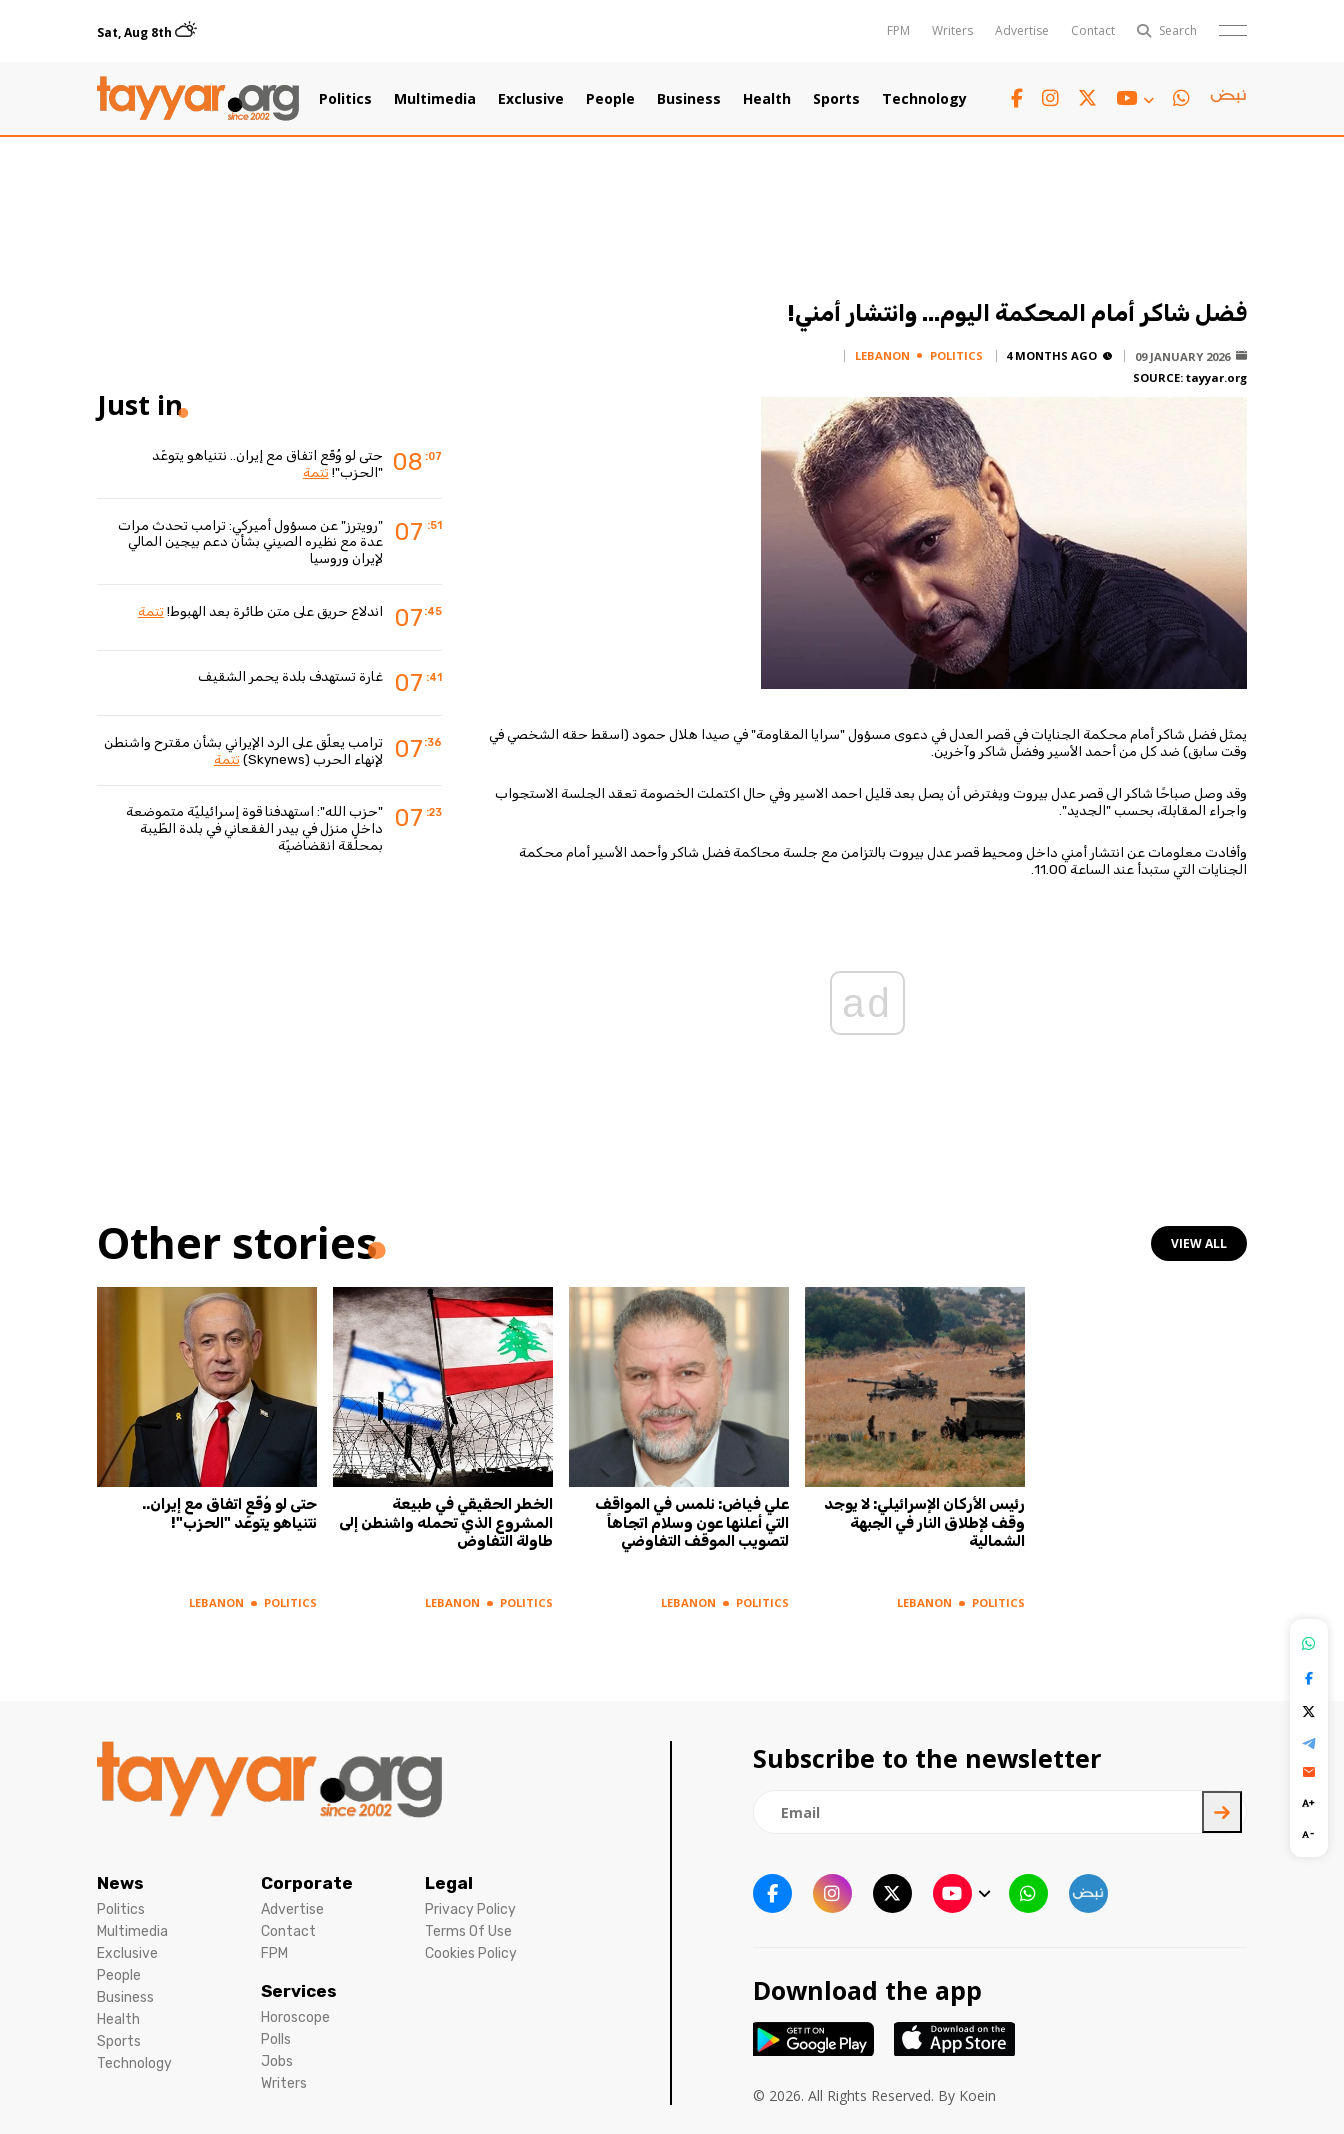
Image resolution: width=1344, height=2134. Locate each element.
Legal (449, 1883)
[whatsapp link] (1181, 98)
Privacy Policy (470, 1909)
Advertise (1022, 30)
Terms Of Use (468, 1931)
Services (299, 1991)
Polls (276, 2039)
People (610, 99)
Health (767, 99)
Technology (924, 99)
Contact (1093, 30)
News (120, 1883)
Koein (977, 2095)
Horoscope (295, 2017)
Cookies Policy (471, 1953)
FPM (898, 30)
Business (689, 99)
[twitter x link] (1087, 98)
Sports (836, 99)
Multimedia (435, 99)
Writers (952, 30)
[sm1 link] (1228, 99)
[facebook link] (1017, 98)
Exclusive (531, 99)
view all (1199, 1243)
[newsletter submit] (1222, 1812)
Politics (345, 99)
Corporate (307, 1883)
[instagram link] (1050, 98)
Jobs (277, 2061)
